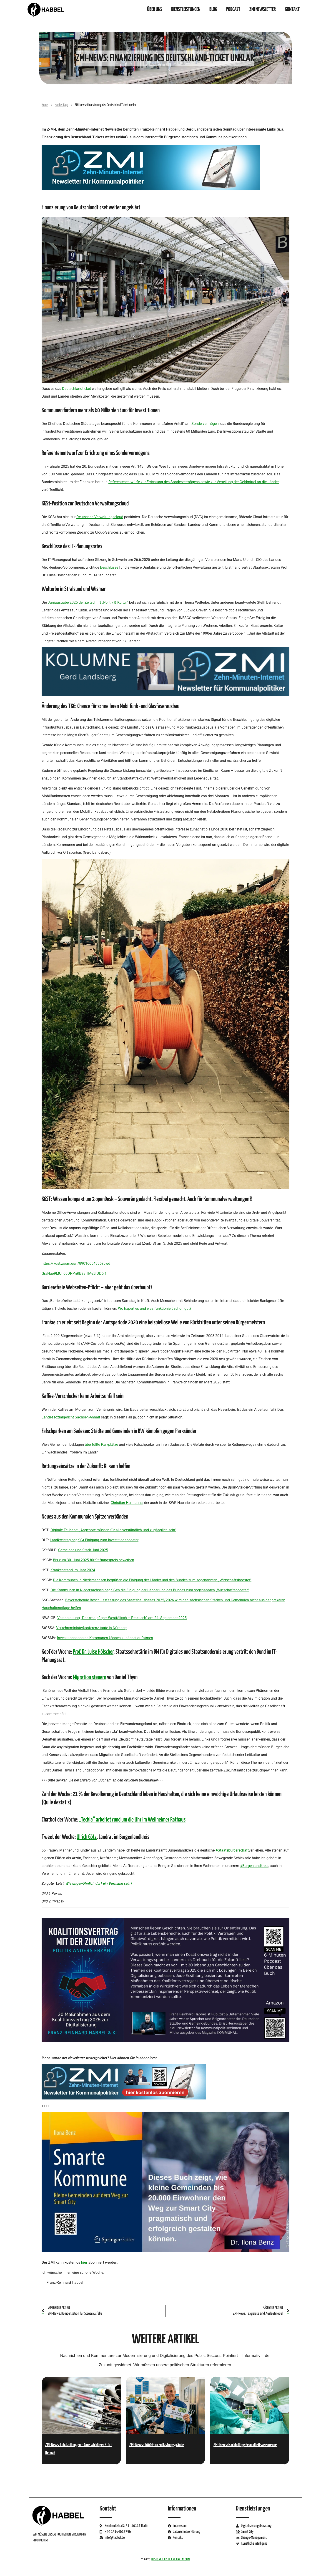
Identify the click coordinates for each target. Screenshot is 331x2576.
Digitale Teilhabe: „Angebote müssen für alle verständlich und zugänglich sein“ (113, 1530)
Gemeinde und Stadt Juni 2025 (83, 1550)
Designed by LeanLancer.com (170, 2559)
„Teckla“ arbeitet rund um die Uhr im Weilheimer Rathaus (132, 1820)
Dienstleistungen (185, 9)
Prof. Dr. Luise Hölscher (93, 1652)
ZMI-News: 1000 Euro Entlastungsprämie (156, 2445)
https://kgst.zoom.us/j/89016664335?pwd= (77, 1263)
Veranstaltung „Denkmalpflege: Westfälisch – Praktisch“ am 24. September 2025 (122, 1618)
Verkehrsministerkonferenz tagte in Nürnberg (92, 1628)
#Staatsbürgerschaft (232, 1850)
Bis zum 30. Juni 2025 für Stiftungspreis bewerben (93, 1560)
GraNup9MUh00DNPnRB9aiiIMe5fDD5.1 (74, 1273)
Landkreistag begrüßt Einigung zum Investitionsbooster (94, 1540)
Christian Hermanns (127, 1503)
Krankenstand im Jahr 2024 (72, 1570)
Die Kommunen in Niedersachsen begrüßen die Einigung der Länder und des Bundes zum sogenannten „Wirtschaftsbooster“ (152, 1580)
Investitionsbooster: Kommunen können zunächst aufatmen (105, 1638)
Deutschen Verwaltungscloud (99, 517)
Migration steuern (89, 1677)
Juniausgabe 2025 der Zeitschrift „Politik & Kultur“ (88, 602)
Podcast (233, 9)
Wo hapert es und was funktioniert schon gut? (154, 1308)
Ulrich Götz (87, 1837)
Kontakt (292, 9)
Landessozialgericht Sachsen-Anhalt (71, 1417)
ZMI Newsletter (262, 9)
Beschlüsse (109, 567)
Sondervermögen (205, 423)
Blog (213, 9)
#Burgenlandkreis (254, 1866)
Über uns (154, 9)
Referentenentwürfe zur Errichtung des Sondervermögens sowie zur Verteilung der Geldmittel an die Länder (193, 482)
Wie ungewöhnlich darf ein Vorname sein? (98, 1883)
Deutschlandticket (76, 388)
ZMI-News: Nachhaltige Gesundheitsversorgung (245, 2445)
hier (84, 2262)
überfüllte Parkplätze (101, 1444)
